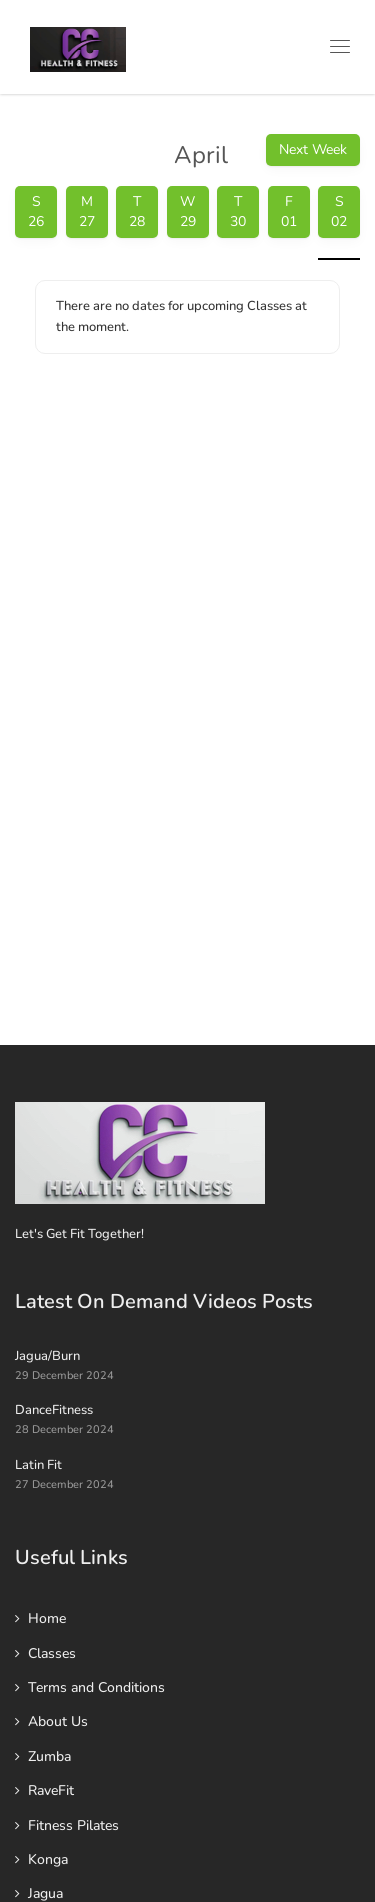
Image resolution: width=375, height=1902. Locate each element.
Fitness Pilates (73, 1825)
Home (47, 1618)
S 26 (36, 211)
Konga (48, 1859)
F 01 (289, 211)
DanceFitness (54, 1410)
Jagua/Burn (47, 1356)
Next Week (313, 149)
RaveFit (51, 1790)
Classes (52, 1653)
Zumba (49, 1756)
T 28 (137, 211)
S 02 (339, 211)
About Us (58, 1721)
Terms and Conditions (96, 1687)
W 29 (188, 211)
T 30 (238, 211)
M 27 (87, 211)
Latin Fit (38, 1465)
